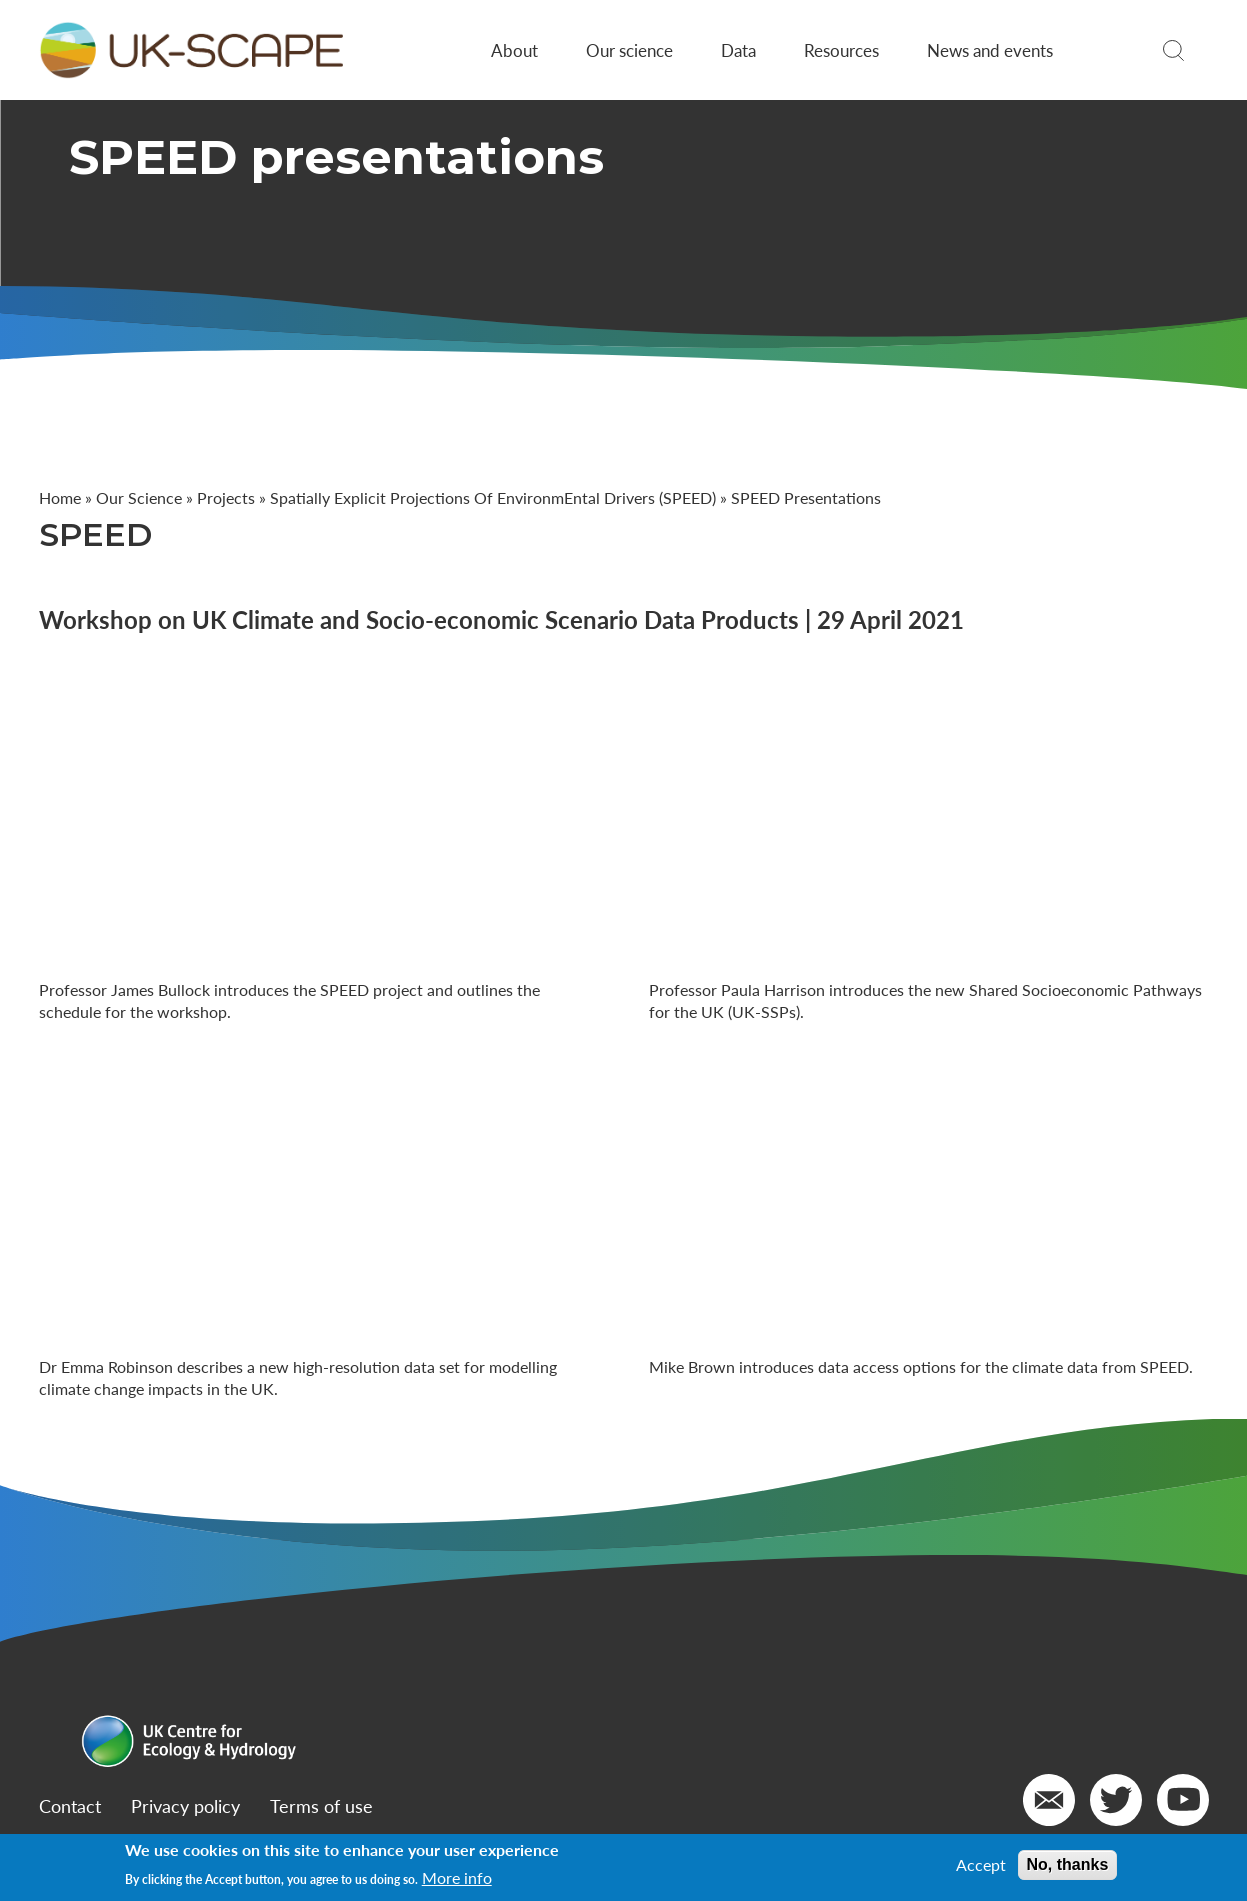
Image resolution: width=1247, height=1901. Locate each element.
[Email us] (1049, 1800)
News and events (990, 50)
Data (738, 50)
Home (60, 497)
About (514, 50)
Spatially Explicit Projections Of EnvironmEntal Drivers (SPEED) (493, 497)
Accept (981, 1865)
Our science (629, 50)
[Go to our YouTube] (1183, 1800)
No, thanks (1068, 1864)
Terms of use (321, 1805)
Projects (226, 497)
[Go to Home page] (191, 50)
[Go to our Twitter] (1116, 1800)
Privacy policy (185, 1805)
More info (457, 1878)
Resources (841, 50)
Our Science (139, 497)
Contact (70, 1805)
